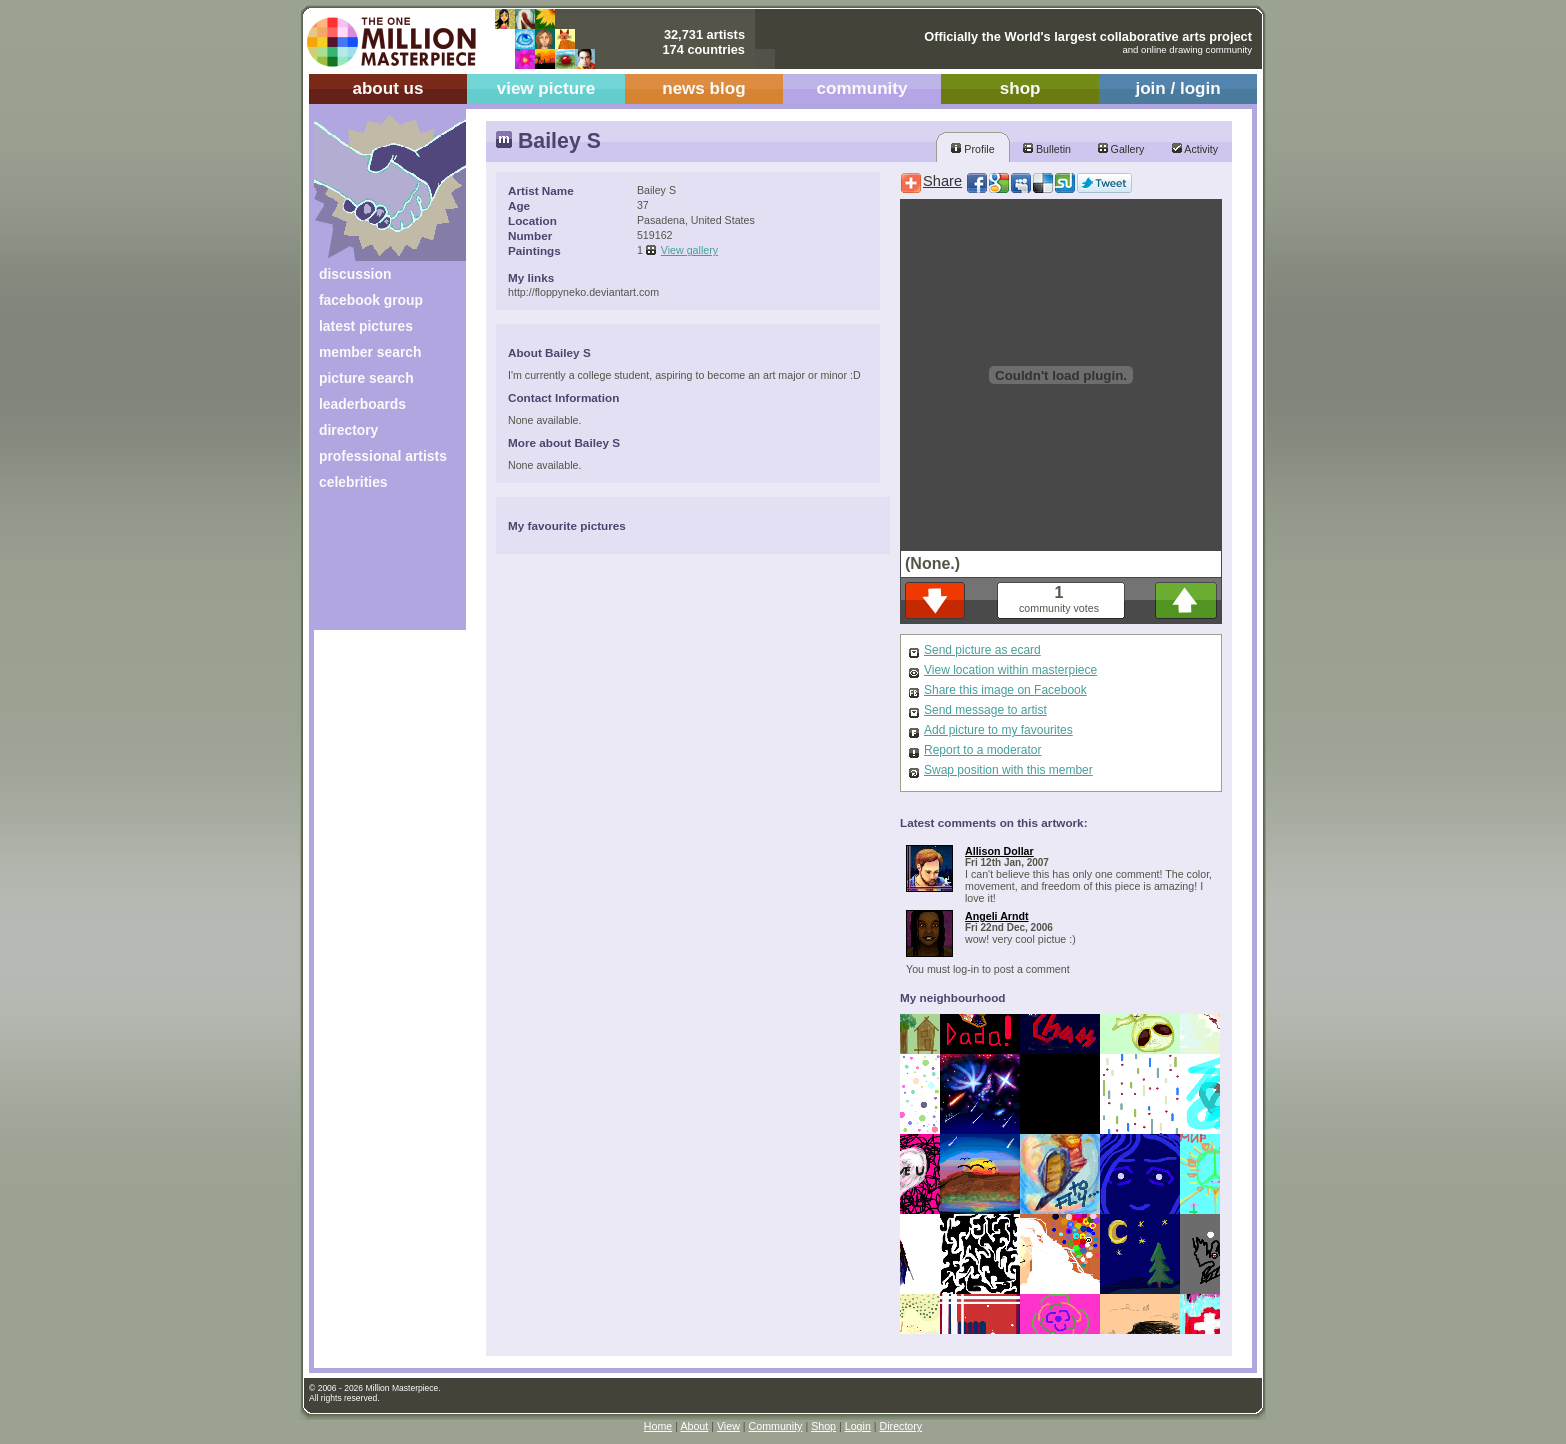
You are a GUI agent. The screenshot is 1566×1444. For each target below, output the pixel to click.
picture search (366, 378)
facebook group (371, 300)
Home (658, 1426)
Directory (901, 1426)
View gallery (689, 250)
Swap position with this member (1008, 770)
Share (942, 181)
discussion (355, 274)
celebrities (353, 482)
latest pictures (366, 326)
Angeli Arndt (997, 916)
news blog (703, 88)
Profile (972, 149)
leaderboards (362, 404)
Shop (823, 1426)
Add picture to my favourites (998, 730)
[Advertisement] (376, 567)
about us (387, 88)
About (694, 1426)
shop (1020, 88)
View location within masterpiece (1010, 670)
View (728, 1426)
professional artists (383, 456)
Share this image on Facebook (1005, 690)
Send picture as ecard (982, 650)
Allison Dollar (999, 851)
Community (776, 1426)
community (862, 88)
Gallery (1121, 149)
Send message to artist (985, 710)
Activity (1195, 149)
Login (858, 1426)
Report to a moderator (982, 750)
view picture (546, 88)
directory (348, 430)
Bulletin (1047, 149)
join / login (1177, 88)
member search (370, 352)
